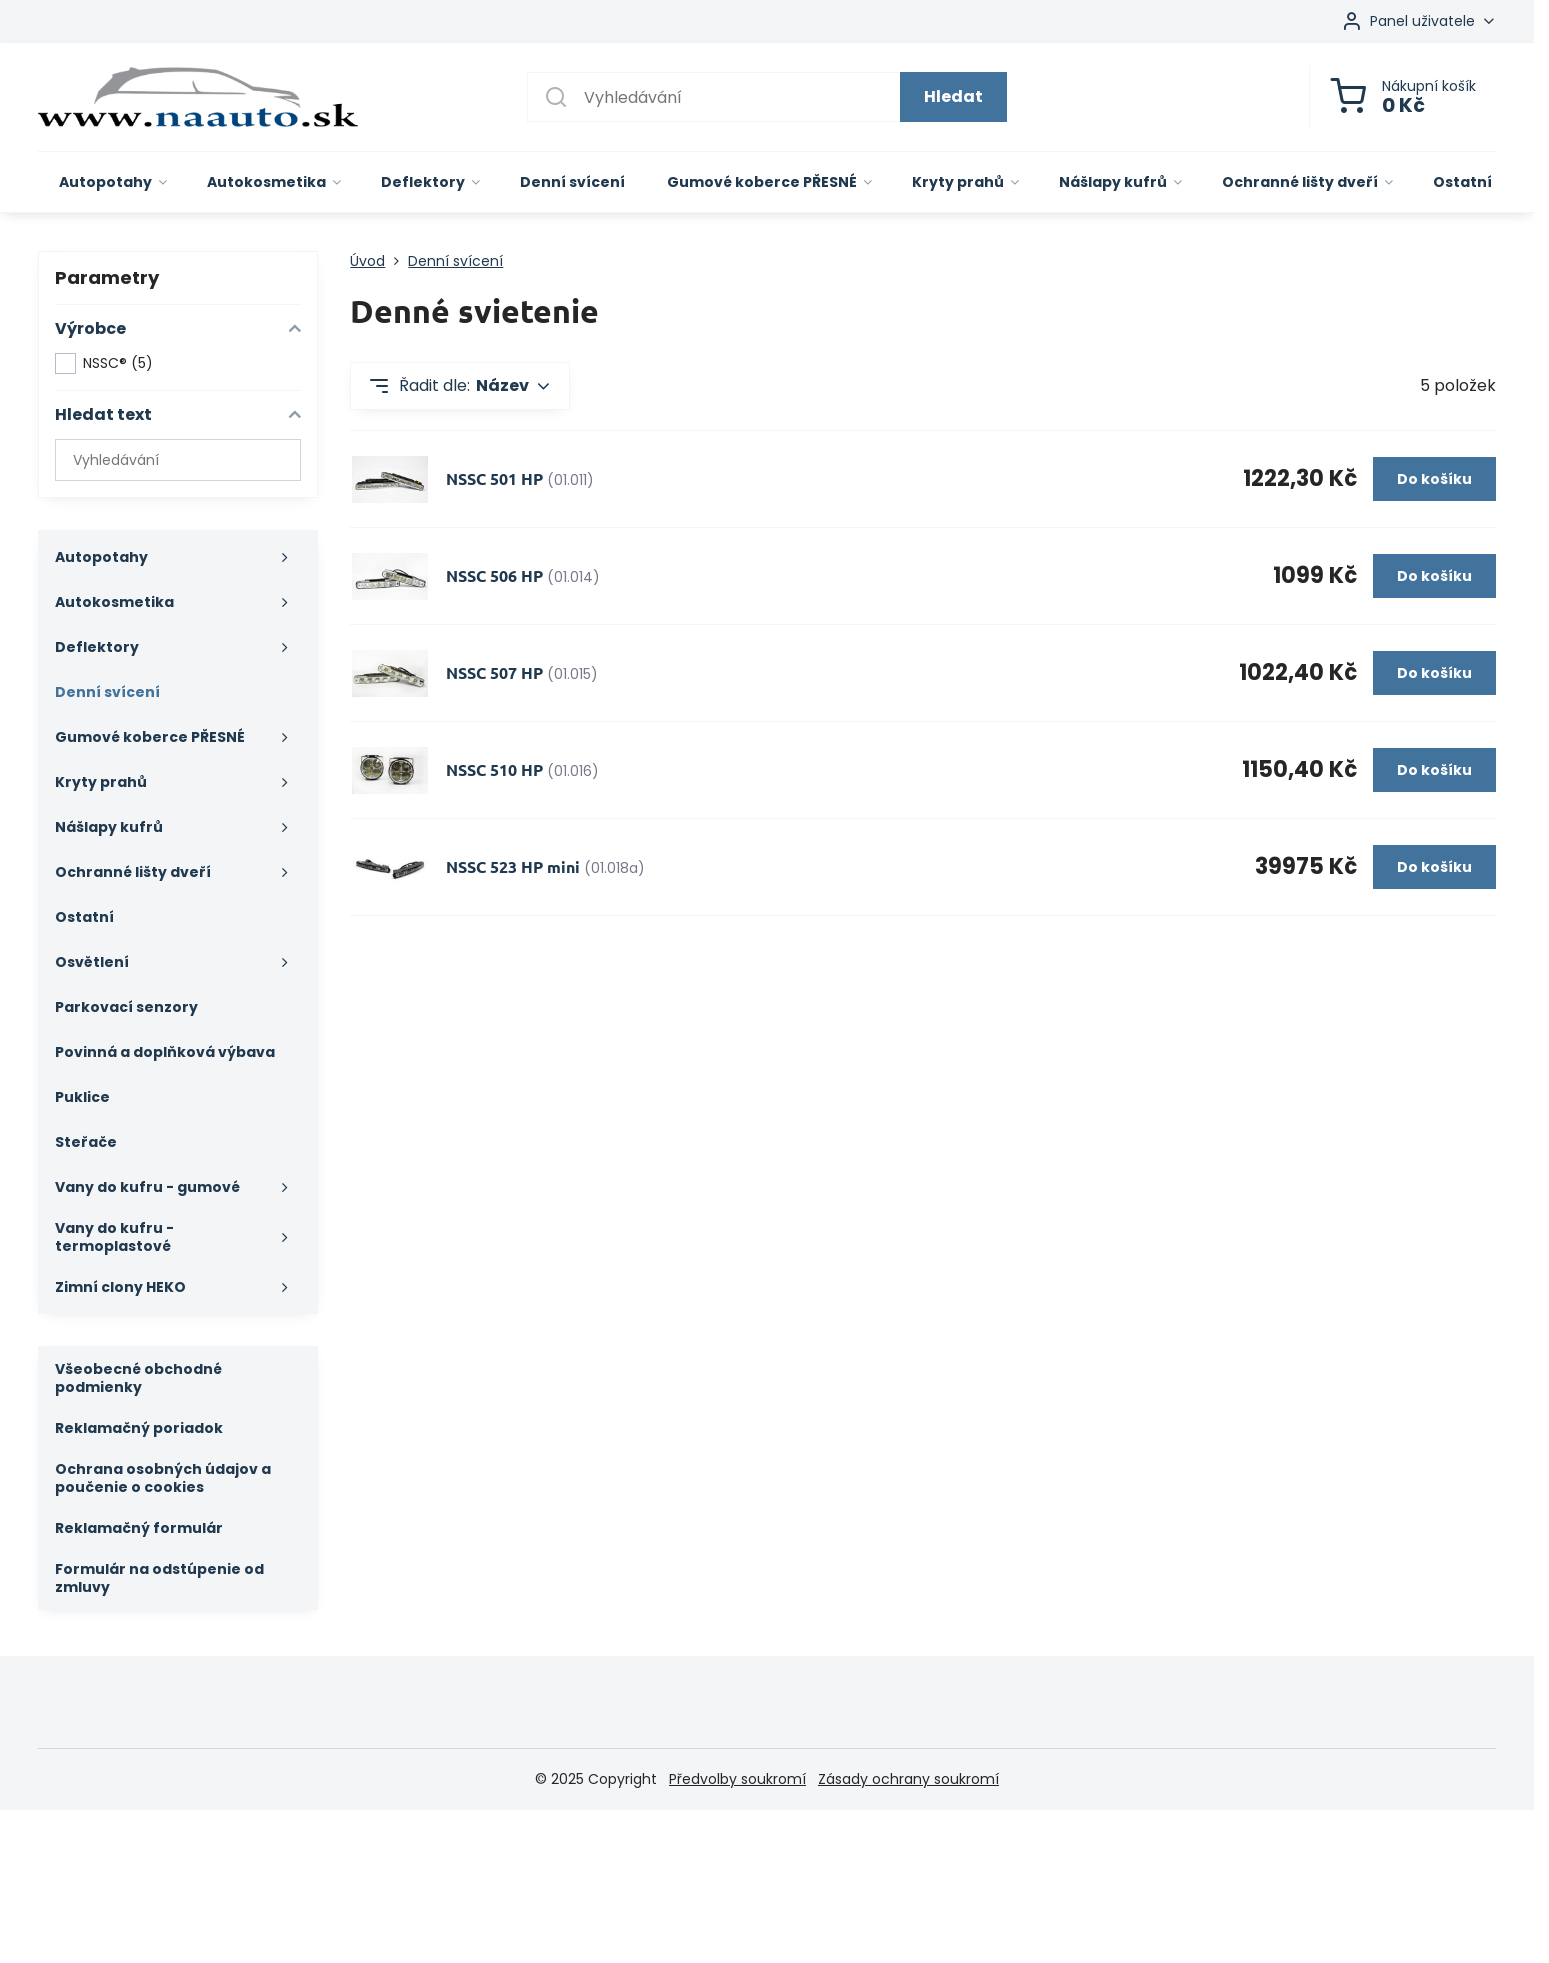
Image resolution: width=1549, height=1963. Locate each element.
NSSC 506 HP (494, 575)
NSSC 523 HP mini (513, 866)
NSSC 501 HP (494, 478)
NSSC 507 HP (494, 672)
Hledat (953, 96)
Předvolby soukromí (737, 1779)
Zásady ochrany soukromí (908, 1779)
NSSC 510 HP (494, 769)
